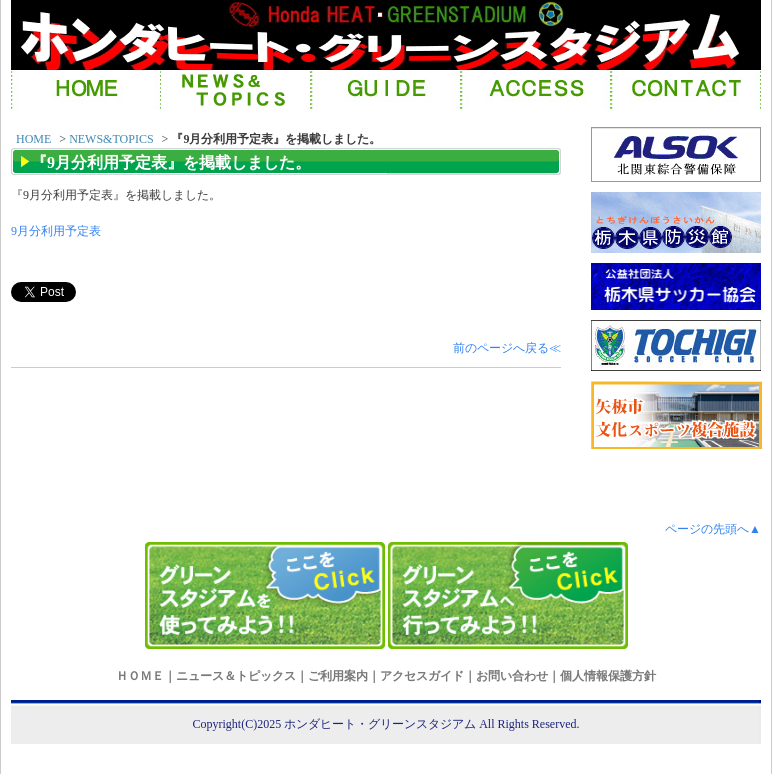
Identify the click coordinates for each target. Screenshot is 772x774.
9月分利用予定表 (56, 231)
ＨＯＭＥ (140, 676)
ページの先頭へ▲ (713, 529)
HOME (33, 139)
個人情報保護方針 (608, 676)
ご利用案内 (338, 676)
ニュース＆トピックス (236, 676)
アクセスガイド (422, 676)
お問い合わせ (512, 676)
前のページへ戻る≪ (507, 348)
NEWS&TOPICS (111, 139)
